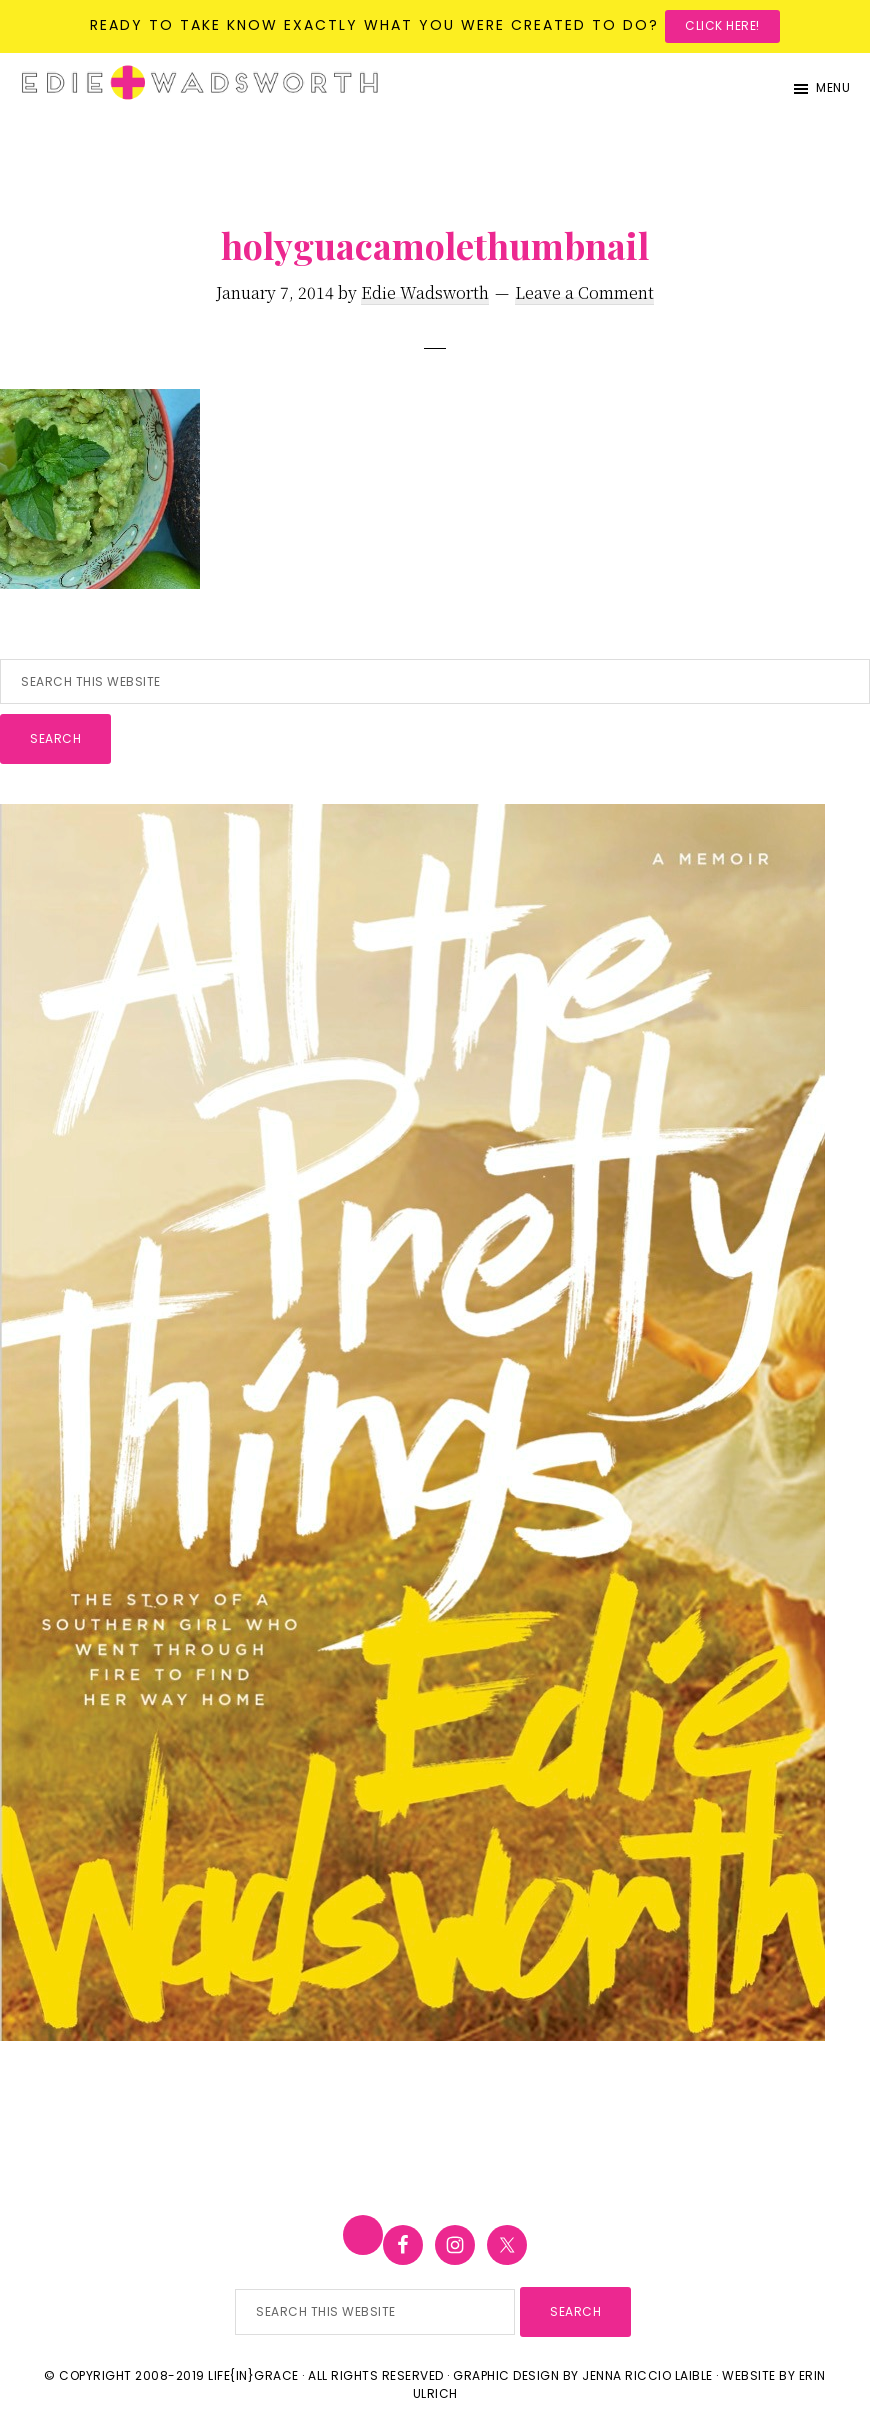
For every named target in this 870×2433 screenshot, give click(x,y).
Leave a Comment (584, 292)
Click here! (722, 25)
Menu (833, 87)
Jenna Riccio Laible (647, 2375)
